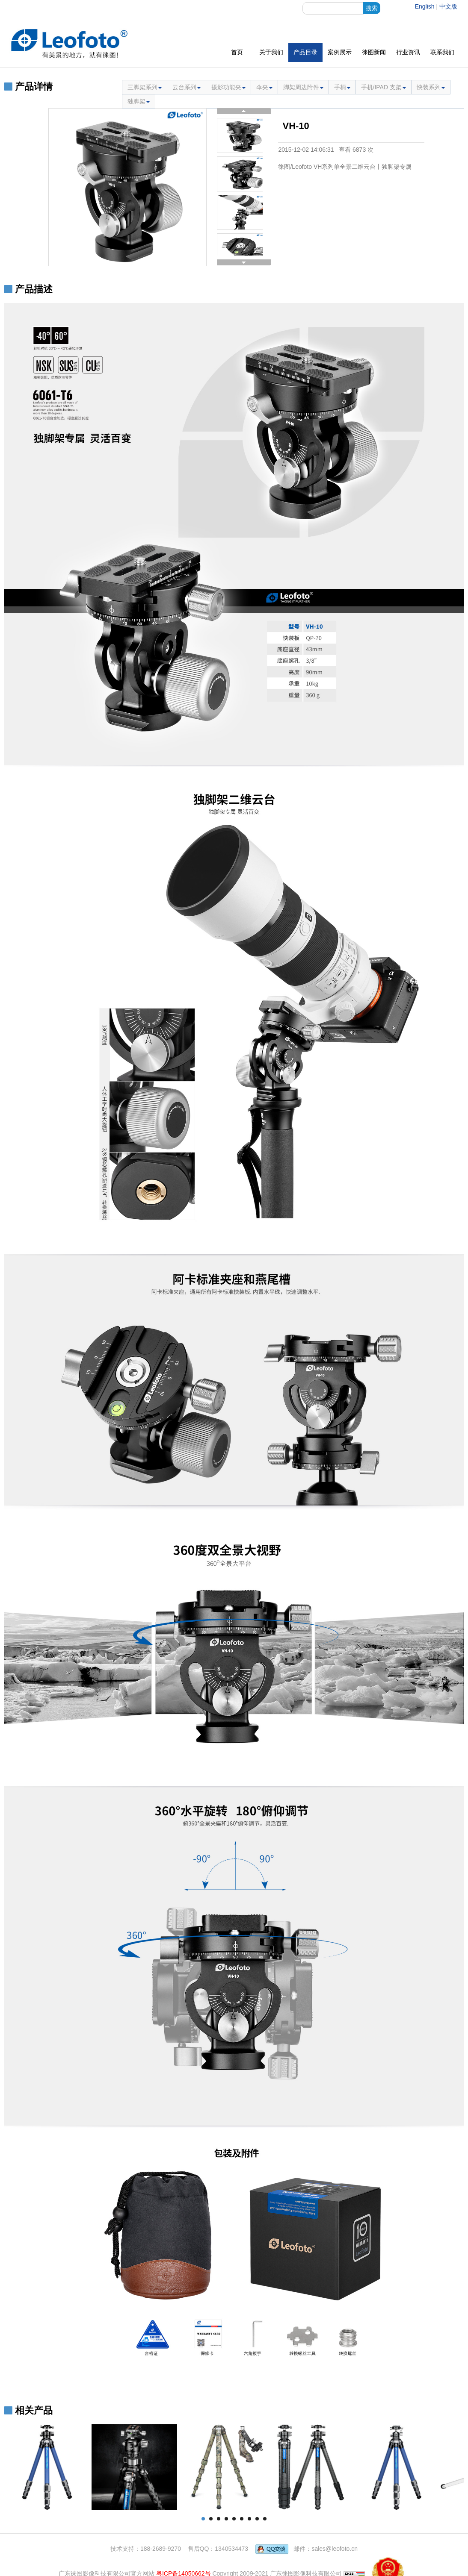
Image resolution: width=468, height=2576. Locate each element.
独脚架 (138, 101)
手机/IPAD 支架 (383, 87)
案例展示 (340, 52)
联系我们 (442, 52)
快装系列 (431, 87)
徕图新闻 (374, 52)
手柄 (342, 87)
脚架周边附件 (303, 87)
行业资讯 (408, 52)
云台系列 (186, 87)
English (425, 6)
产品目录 (305, 52)
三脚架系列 (144, 87)
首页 (237, 52)
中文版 (448, 6)
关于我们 (271, 52)
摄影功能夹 (228, 87)
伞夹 (264, 87)
